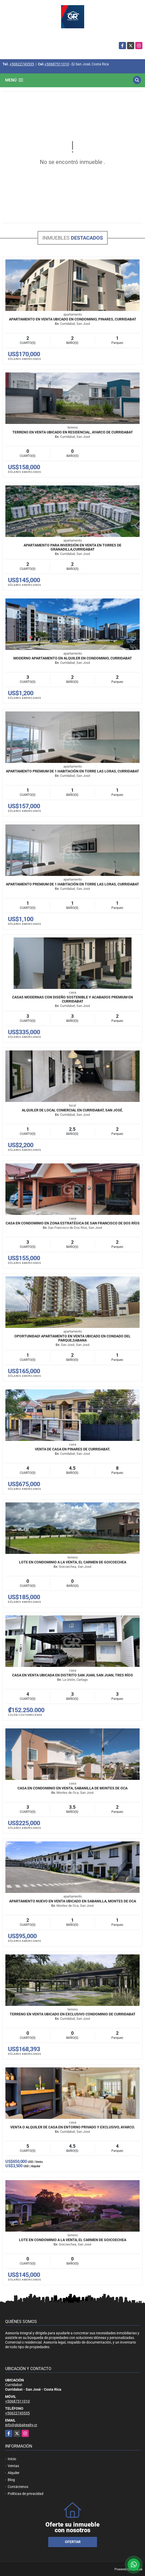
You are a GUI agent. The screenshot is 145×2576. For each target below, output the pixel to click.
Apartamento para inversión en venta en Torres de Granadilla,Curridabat (72, 547)
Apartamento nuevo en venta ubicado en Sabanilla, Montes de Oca (72, 1901)
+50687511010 (56, 64)
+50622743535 (21, 64)
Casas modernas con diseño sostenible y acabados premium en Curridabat (72, 999)
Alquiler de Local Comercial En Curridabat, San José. (72, 1110)
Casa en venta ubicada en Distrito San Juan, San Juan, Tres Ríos (72, 1675)
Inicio (12, 2459)
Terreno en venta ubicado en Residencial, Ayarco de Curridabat (72, 432)
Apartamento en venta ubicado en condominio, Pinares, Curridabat (72, 319)
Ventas (13, 2466)
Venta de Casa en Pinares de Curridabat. (72, 1449)
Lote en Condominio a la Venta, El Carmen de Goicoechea (72, 1562)
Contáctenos (18, 2487)
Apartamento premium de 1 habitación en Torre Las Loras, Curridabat (72, 771)
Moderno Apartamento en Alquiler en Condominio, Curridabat (72, 658)
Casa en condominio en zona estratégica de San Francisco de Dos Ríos (73, 1223)
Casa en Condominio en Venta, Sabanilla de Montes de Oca (72, 1788)
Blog (11, 2480)
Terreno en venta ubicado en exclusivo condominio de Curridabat (73, 2014)
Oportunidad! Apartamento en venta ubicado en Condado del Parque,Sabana (72, 1338)
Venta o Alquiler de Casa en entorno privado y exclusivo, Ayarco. (72, 2127)
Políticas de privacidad (25, 2494)
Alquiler (14, 2473)
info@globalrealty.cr (21, 2425)
